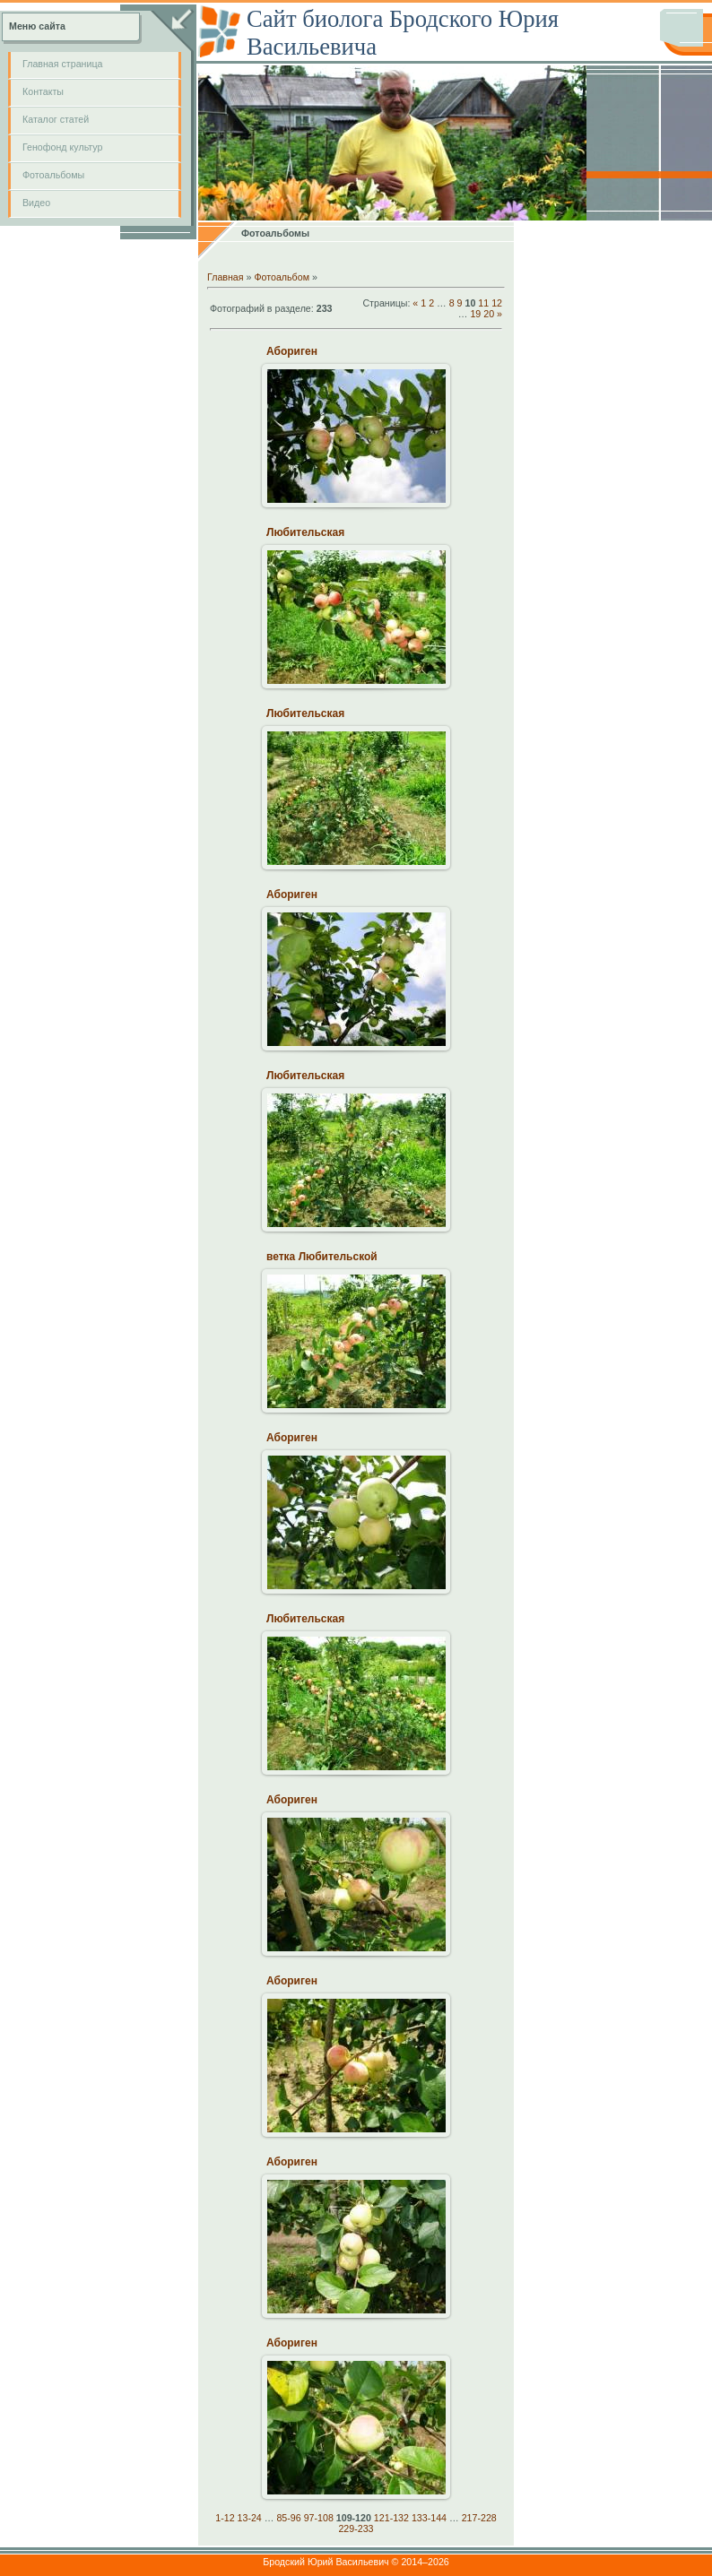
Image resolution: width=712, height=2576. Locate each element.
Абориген (291, 351)
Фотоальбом (281, 277)
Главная (225, 277)
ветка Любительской (322, 1256)
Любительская (305, 532)
